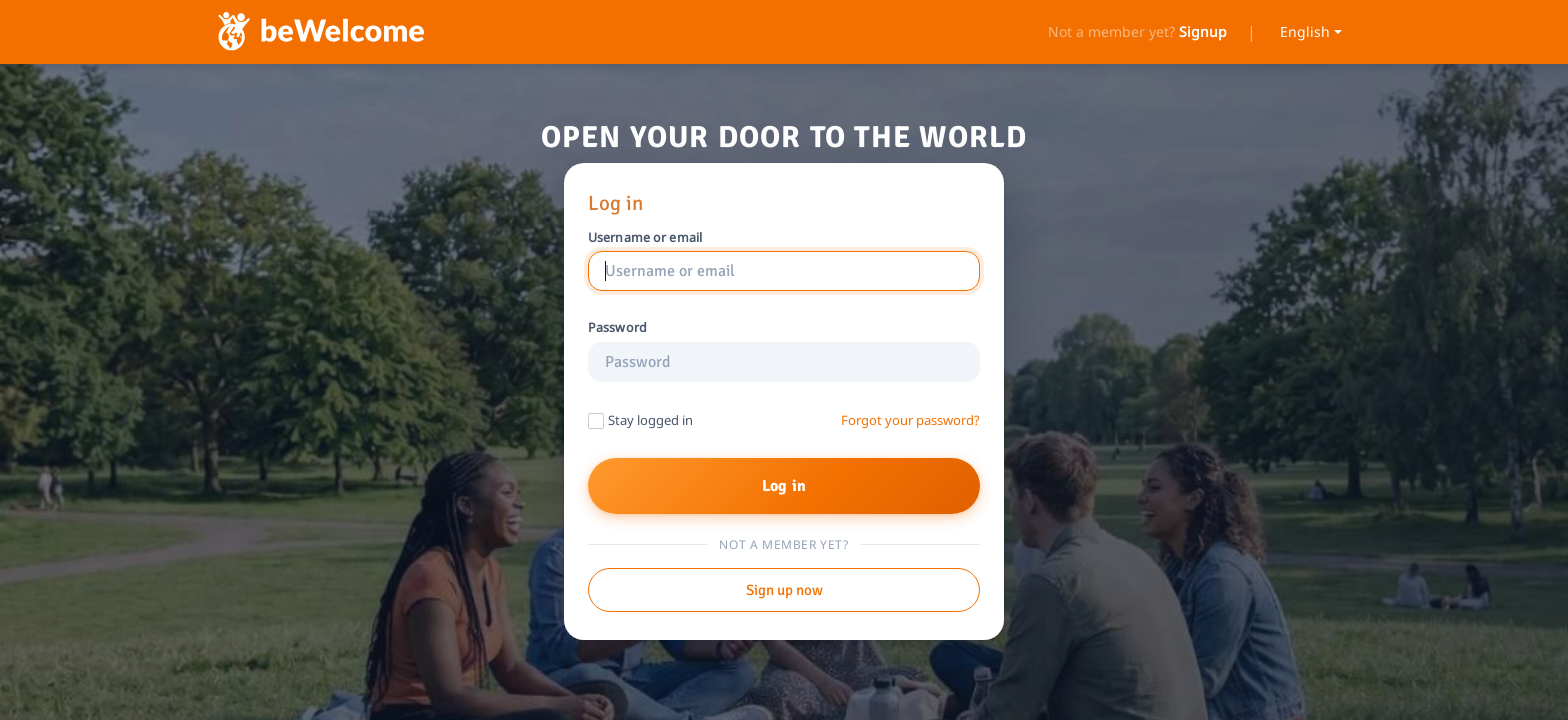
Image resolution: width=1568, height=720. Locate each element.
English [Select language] (1305, 31)
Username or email (645, 238)
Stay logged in (650, 420)
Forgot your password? (910, 420)
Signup (1203, 32)
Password (617, 328)
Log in (784, 486)
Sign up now (784, 590)
